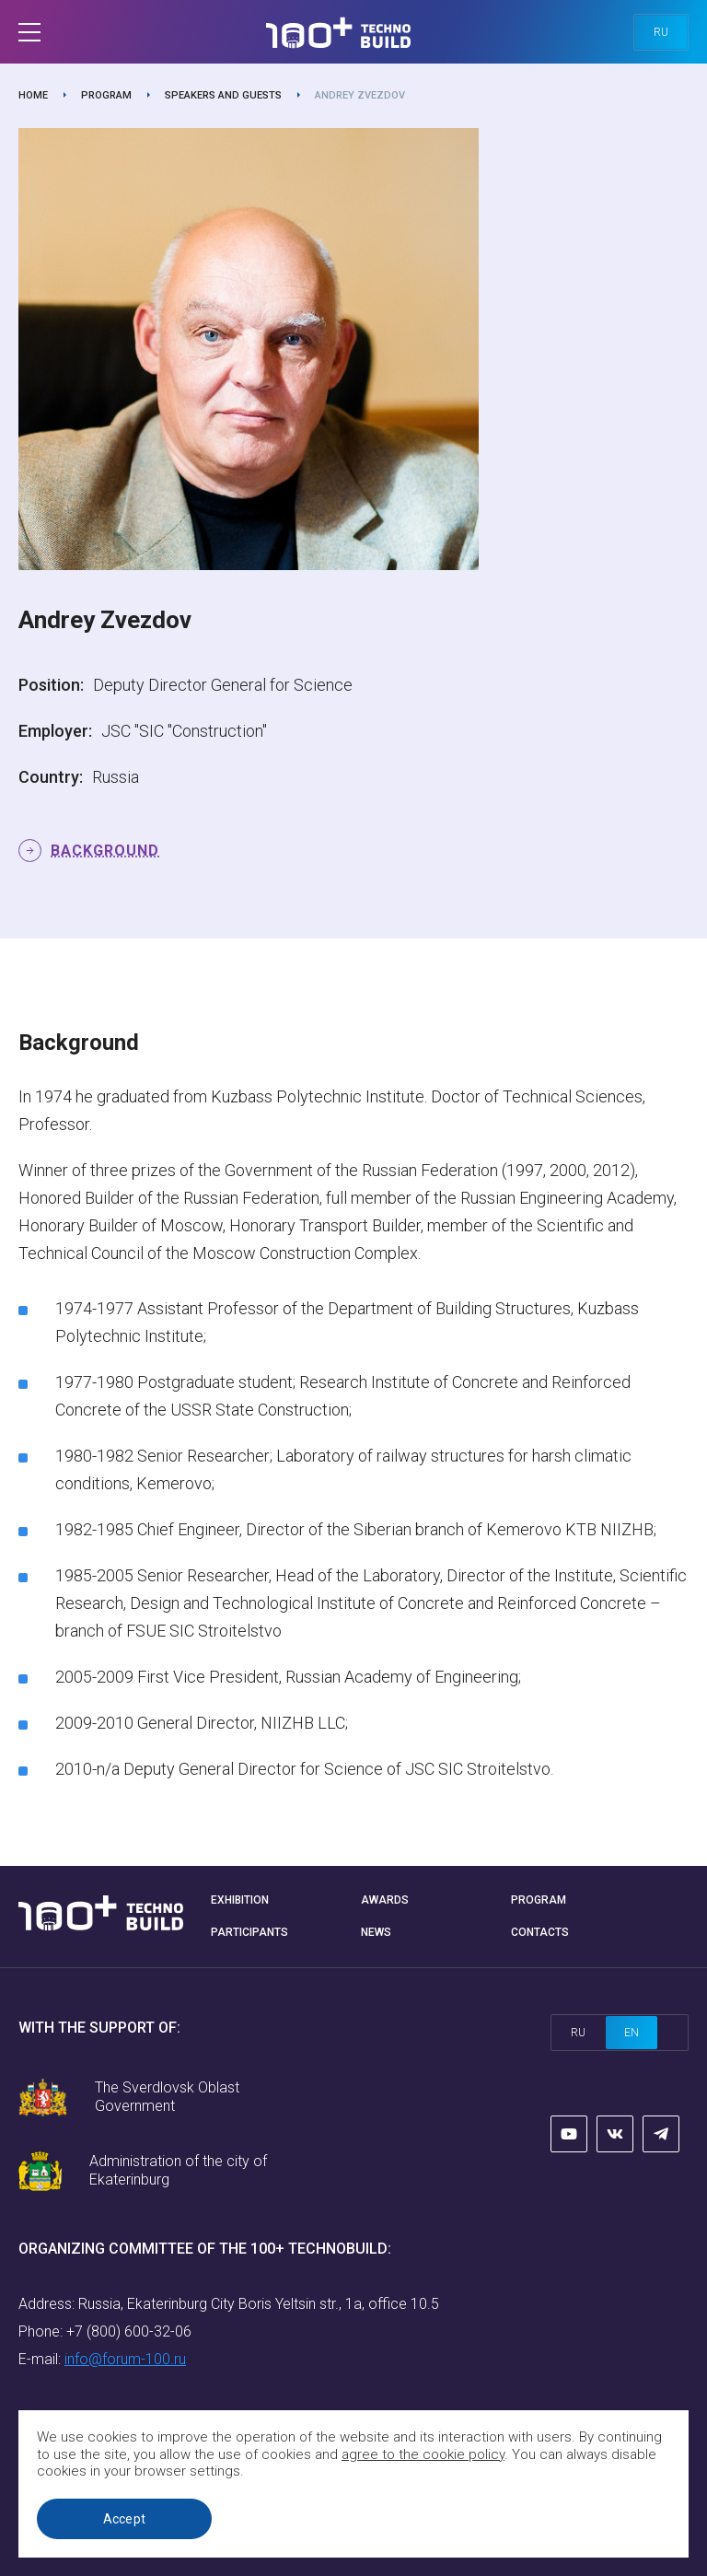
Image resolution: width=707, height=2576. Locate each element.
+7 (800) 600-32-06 (128, 2331)
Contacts (540, 1932)
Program (106, 95)
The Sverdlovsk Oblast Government (167, 2097)
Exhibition (240, 1900)
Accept (124, 2519)
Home (33, 95)
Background (105, 850)
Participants (249, 1932)
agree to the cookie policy (423, 2454)
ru (661, 32)
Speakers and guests (223, 95)
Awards (385, 1900)
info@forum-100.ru (125, 2359)
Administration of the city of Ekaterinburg (178, 2170)
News (376, 1932)
